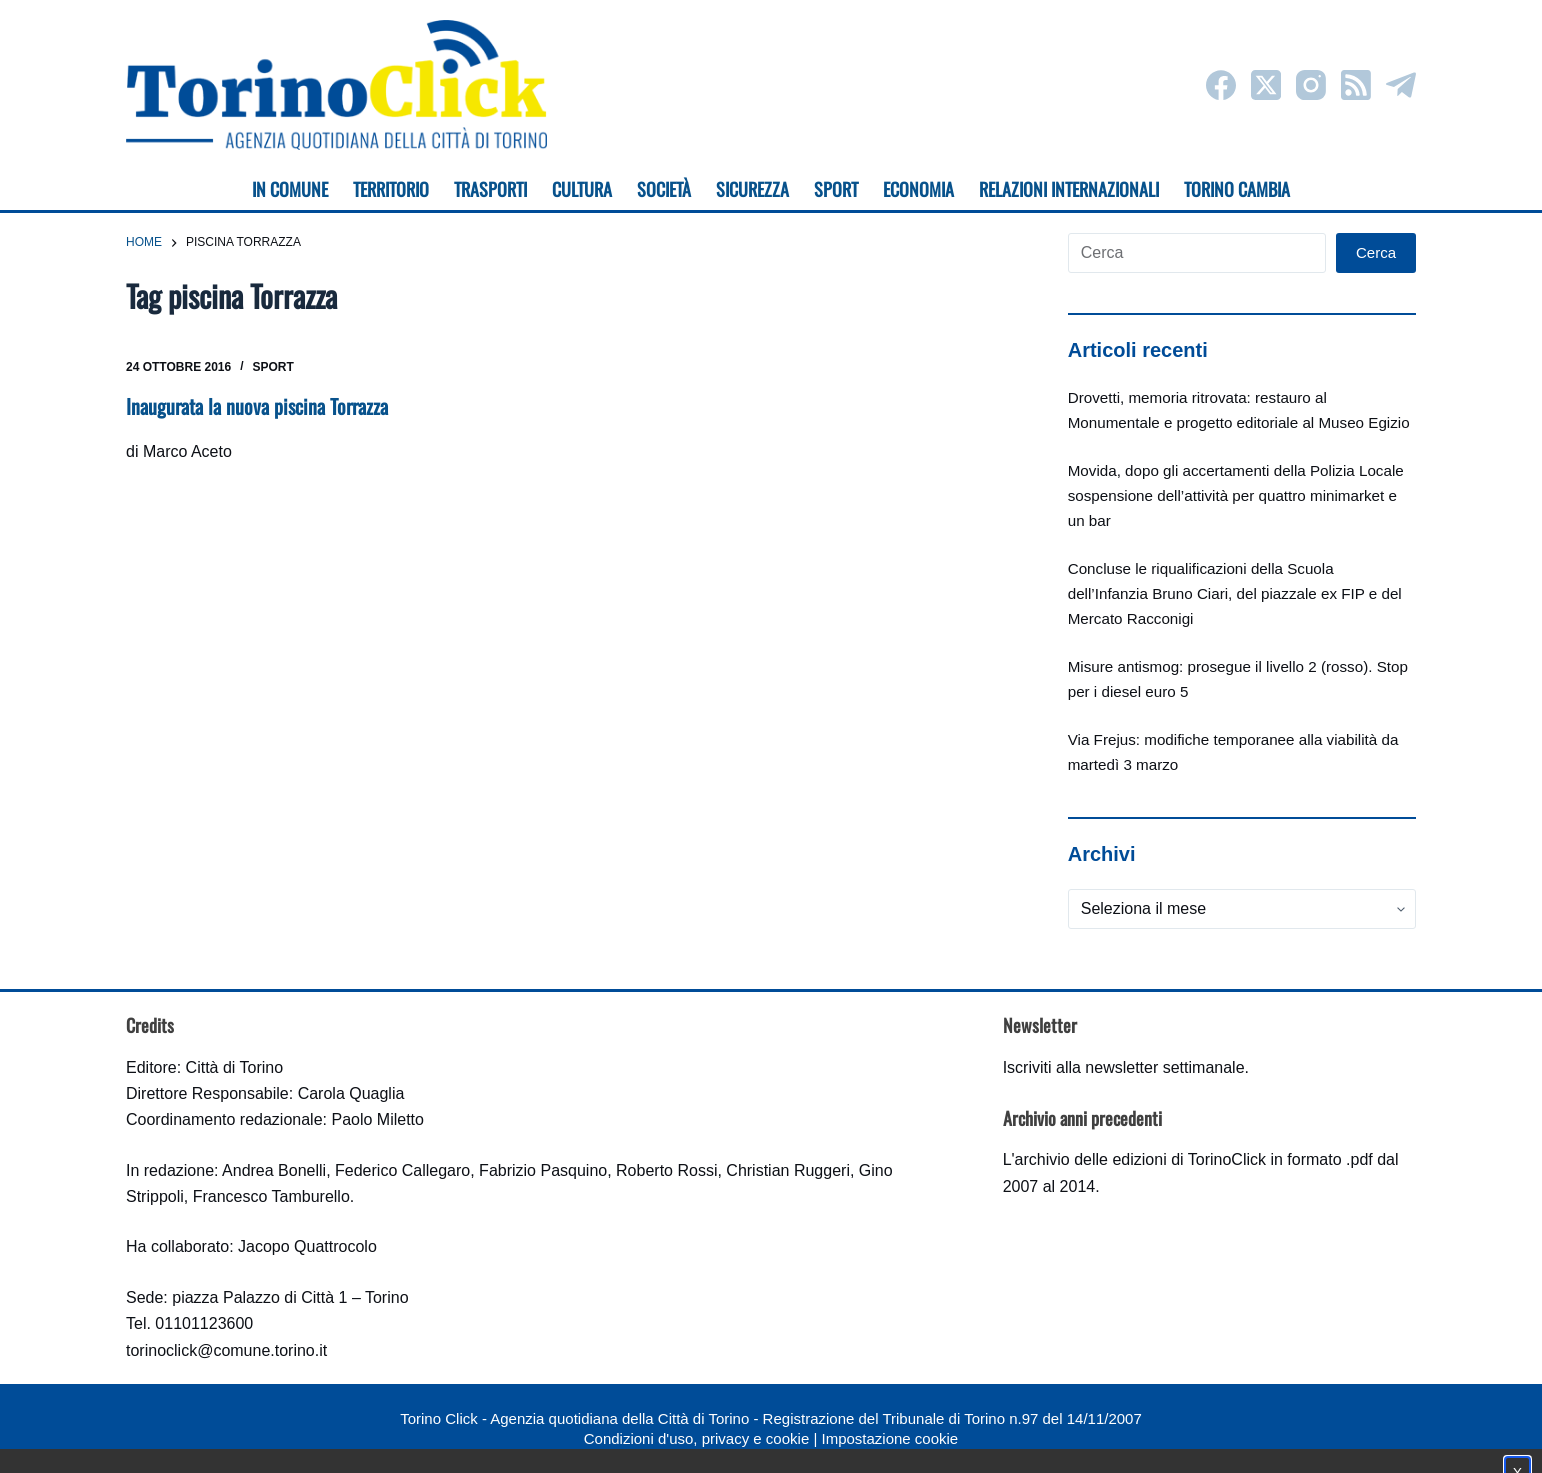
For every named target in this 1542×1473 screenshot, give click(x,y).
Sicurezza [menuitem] (752, 189)
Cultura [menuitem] (582, 189)
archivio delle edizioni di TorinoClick (1140, 1159)
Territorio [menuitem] (391, 189)
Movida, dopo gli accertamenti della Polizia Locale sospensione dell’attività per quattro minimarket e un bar (1236, 495)
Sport (273, 367)
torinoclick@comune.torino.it (226, 1350)
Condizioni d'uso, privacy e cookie (696, 1438)
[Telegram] (1401, 85)
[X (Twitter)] (1266, 85)
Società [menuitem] (664, 189)
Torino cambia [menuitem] (1237, 189)
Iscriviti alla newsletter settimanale (1124, 1067)
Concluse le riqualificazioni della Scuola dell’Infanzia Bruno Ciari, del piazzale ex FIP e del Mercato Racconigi (1235, 593)
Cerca (1376, 252)
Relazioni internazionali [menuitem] (1069, 189)
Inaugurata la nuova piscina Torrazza (257, 406)
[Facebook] (1221, 85)
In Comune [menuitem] (290, 189)
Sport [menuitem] (836, 189)
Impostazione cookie (889, 1438)
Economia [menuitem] (918, 189)
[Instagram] (1311, 85)
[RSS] (1356, 85)
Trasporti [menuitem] (490, 189)
